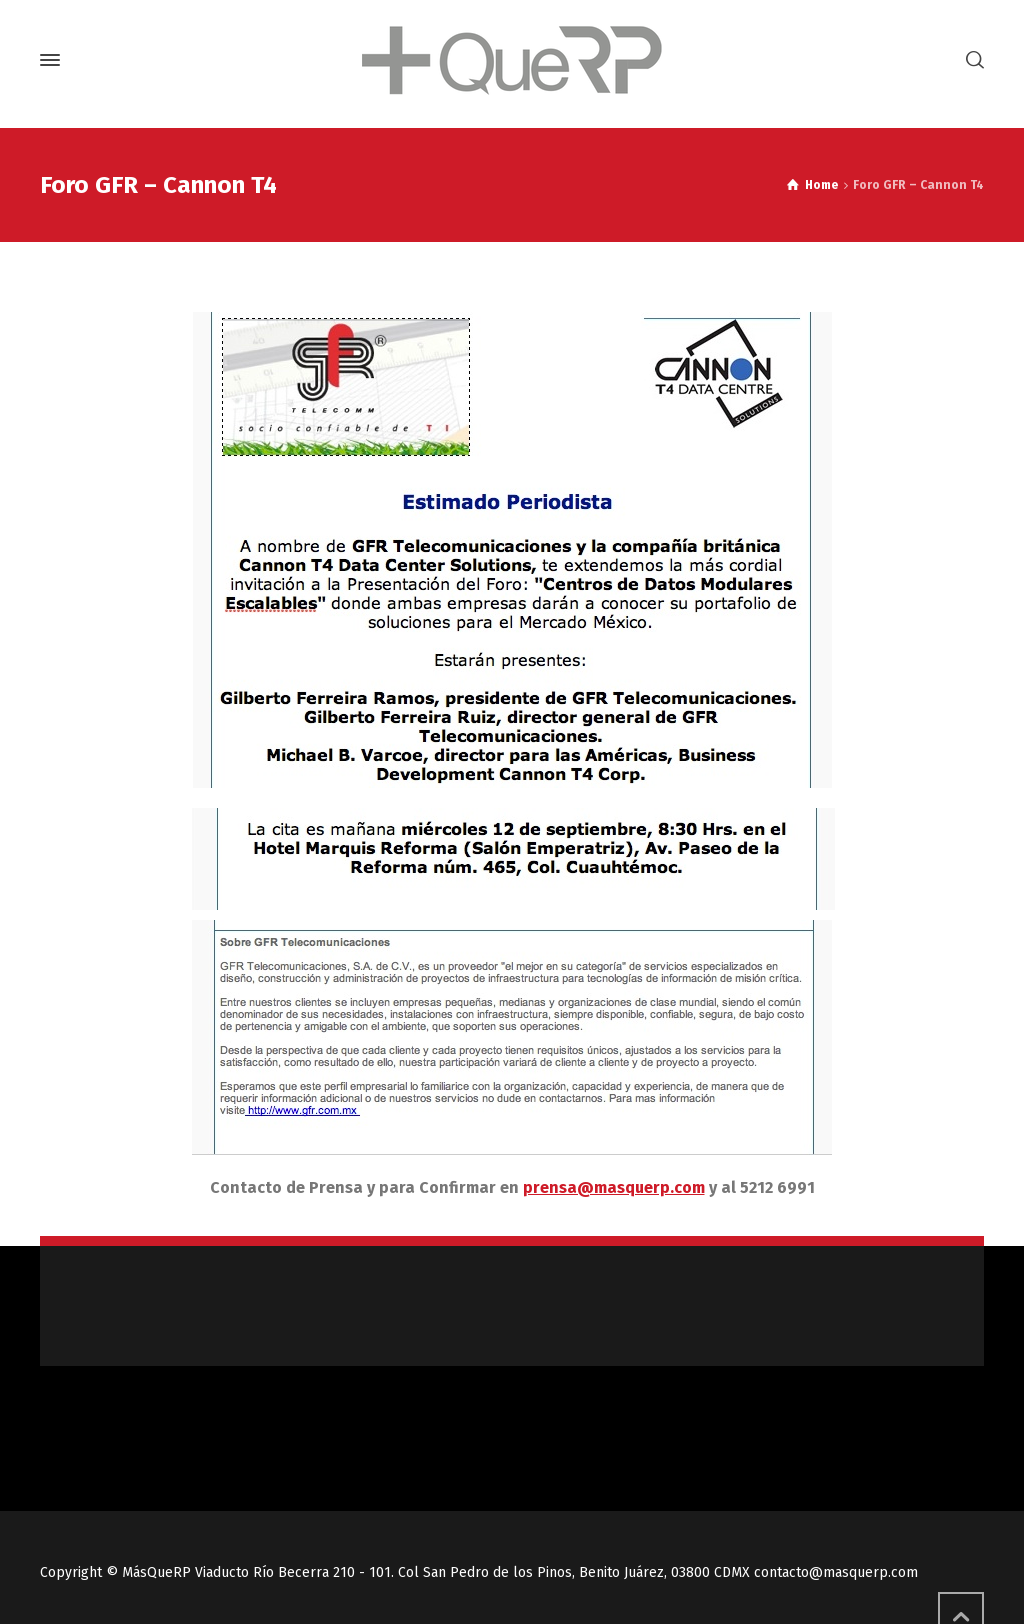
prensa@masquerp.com (614, 1187)
